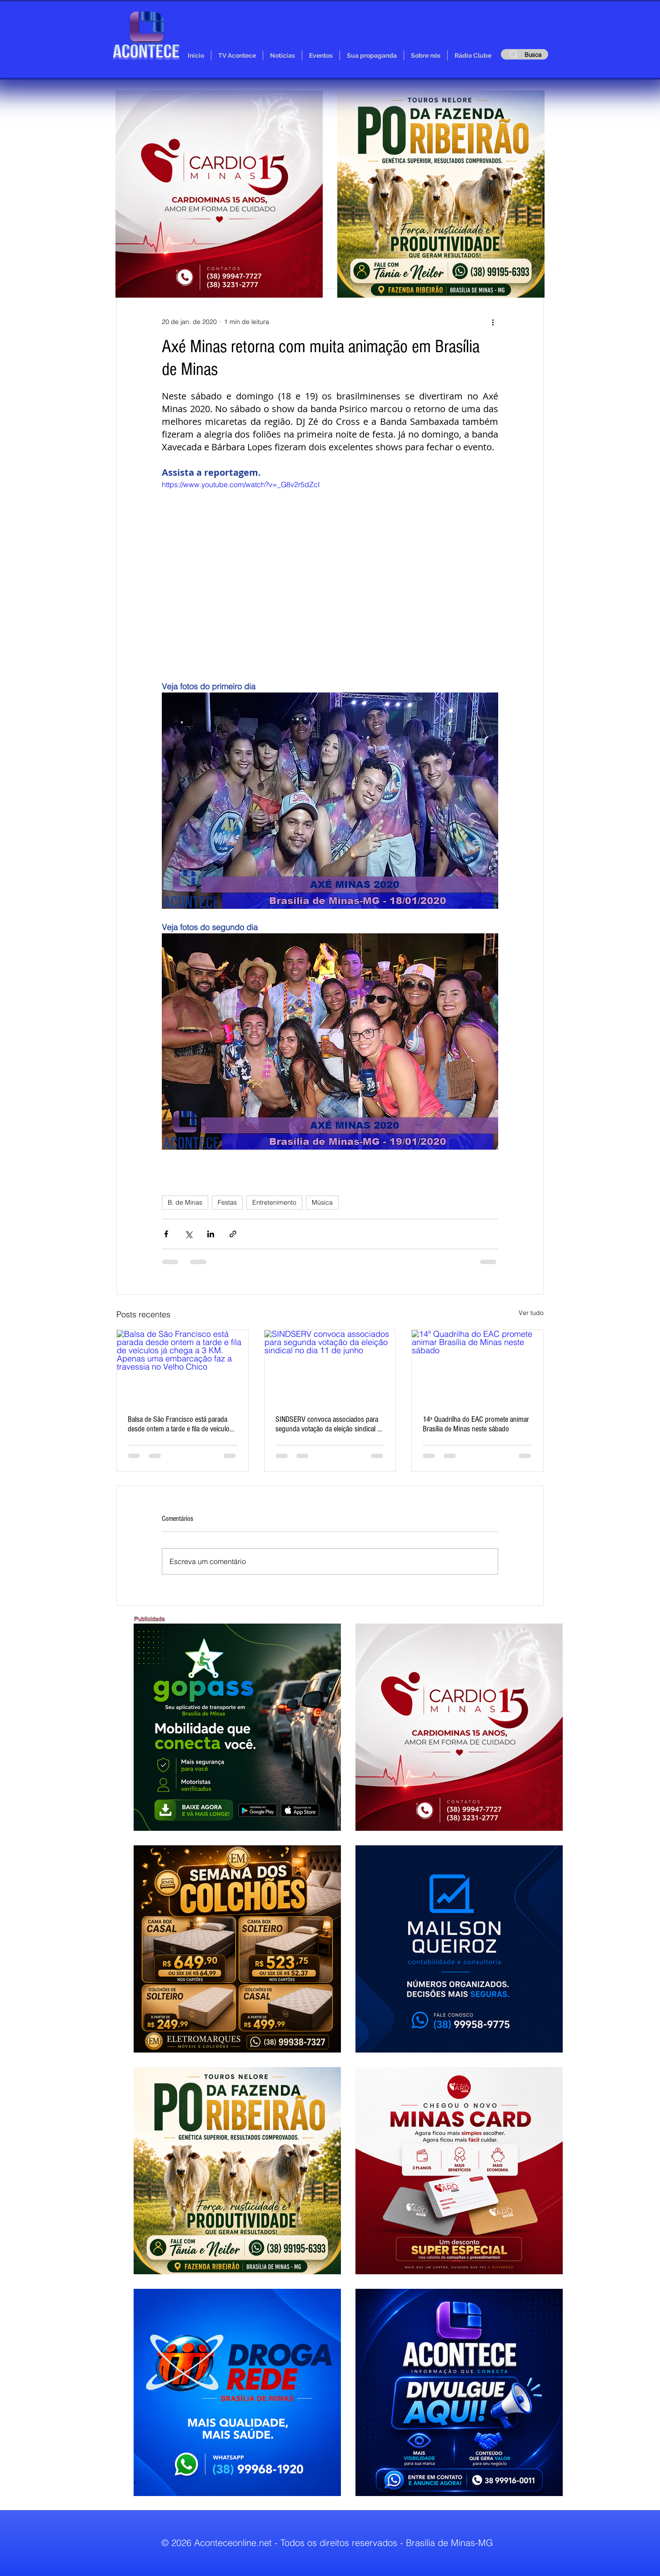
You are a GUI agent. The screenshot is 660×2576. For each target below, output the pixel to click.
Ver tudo (531, 1313)
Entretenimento (274, 1202)
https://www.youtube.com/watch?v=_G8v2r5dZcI (241, 484)
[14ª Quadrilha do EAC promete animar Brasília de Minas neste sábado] (477, 1367)
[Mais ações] (492, 321)
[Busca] (524, 54)
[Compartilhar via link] (233, 1234)
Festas (227, 1202)
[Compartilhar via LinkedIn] (210, 1234)
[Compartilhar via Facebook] (166, 1234)
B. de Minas (185, 1202)
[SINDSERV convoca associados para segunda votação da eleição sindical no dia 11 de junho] (330, 1367)
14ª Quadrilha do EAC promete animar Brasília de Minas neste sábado (476, 1424)
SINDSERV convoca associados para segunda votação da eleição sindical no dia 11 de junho (330, 1424)
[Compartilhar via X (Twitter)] (188, 1234)
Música (322, 1202)
